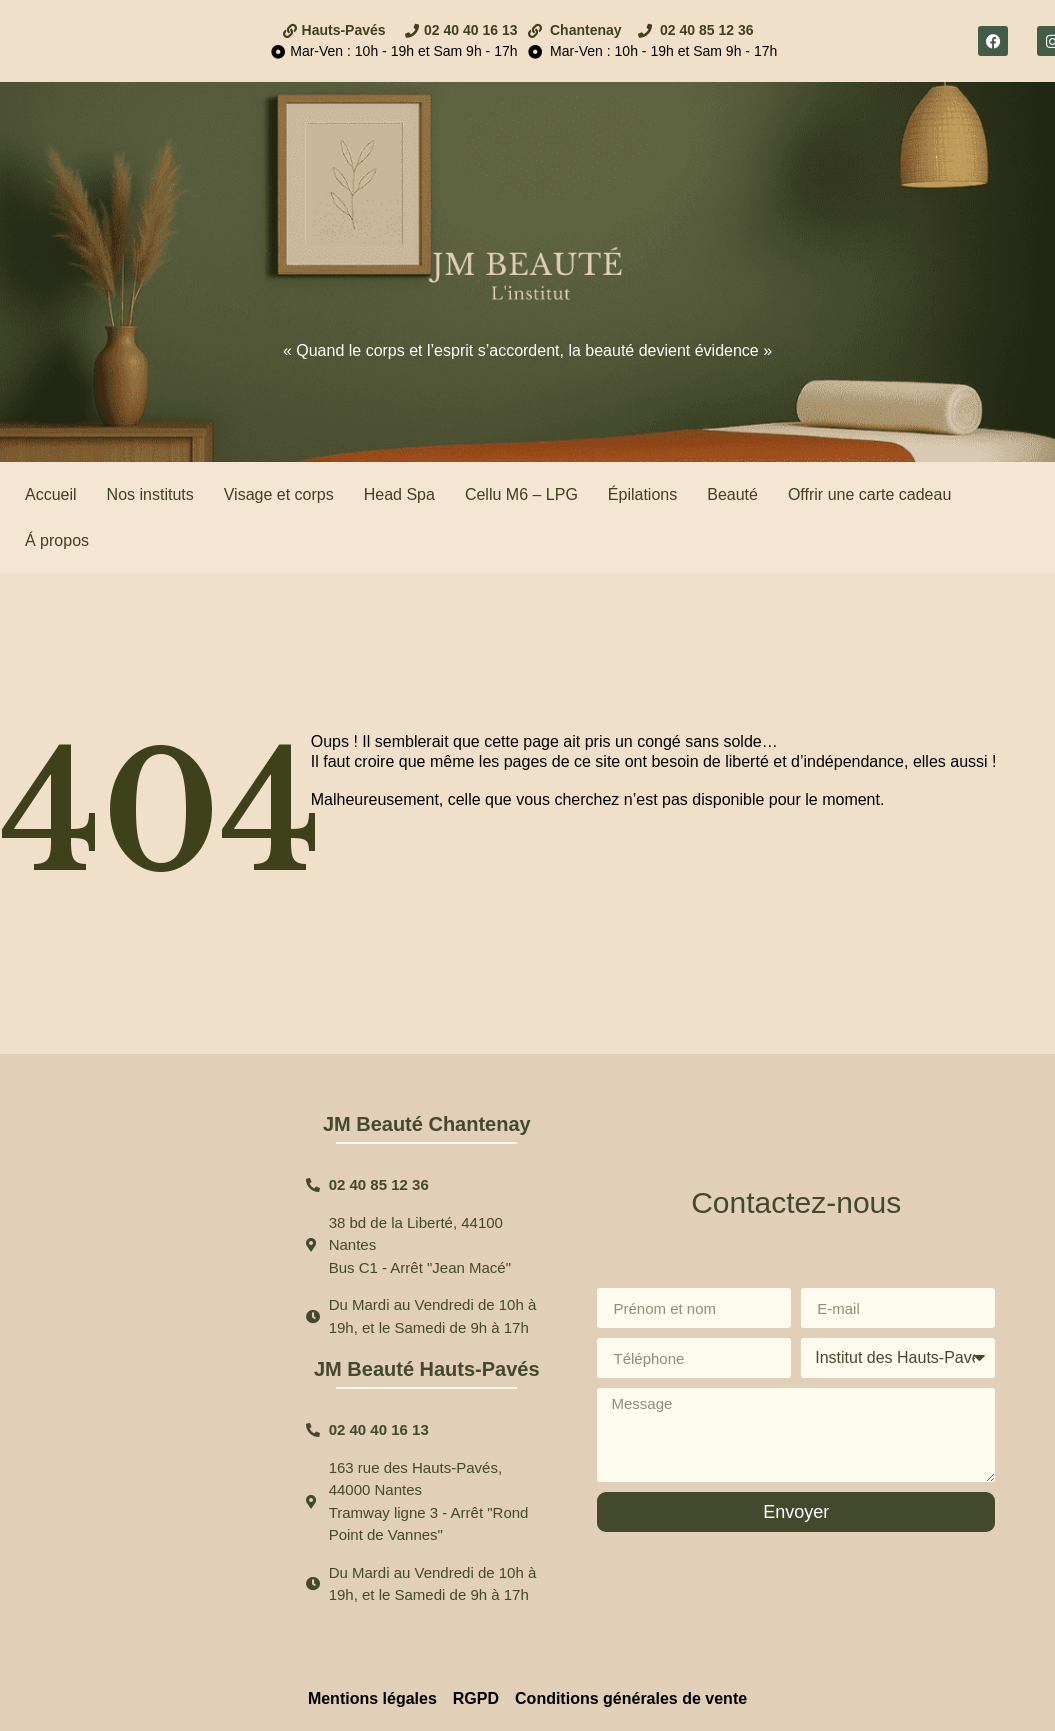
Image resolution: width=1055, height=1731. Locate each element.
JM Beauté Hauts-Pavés (427, 1369)
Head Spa (399, 494)
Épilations (642, 494)
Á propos (57, 540)
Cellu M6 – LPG (521, 494)
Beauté (732, 494)
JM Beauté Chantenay (427, 1124)
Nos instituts (150, 494)
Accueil (51, 494)
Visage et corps (279, 494)
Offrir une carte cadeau (869, 494)
